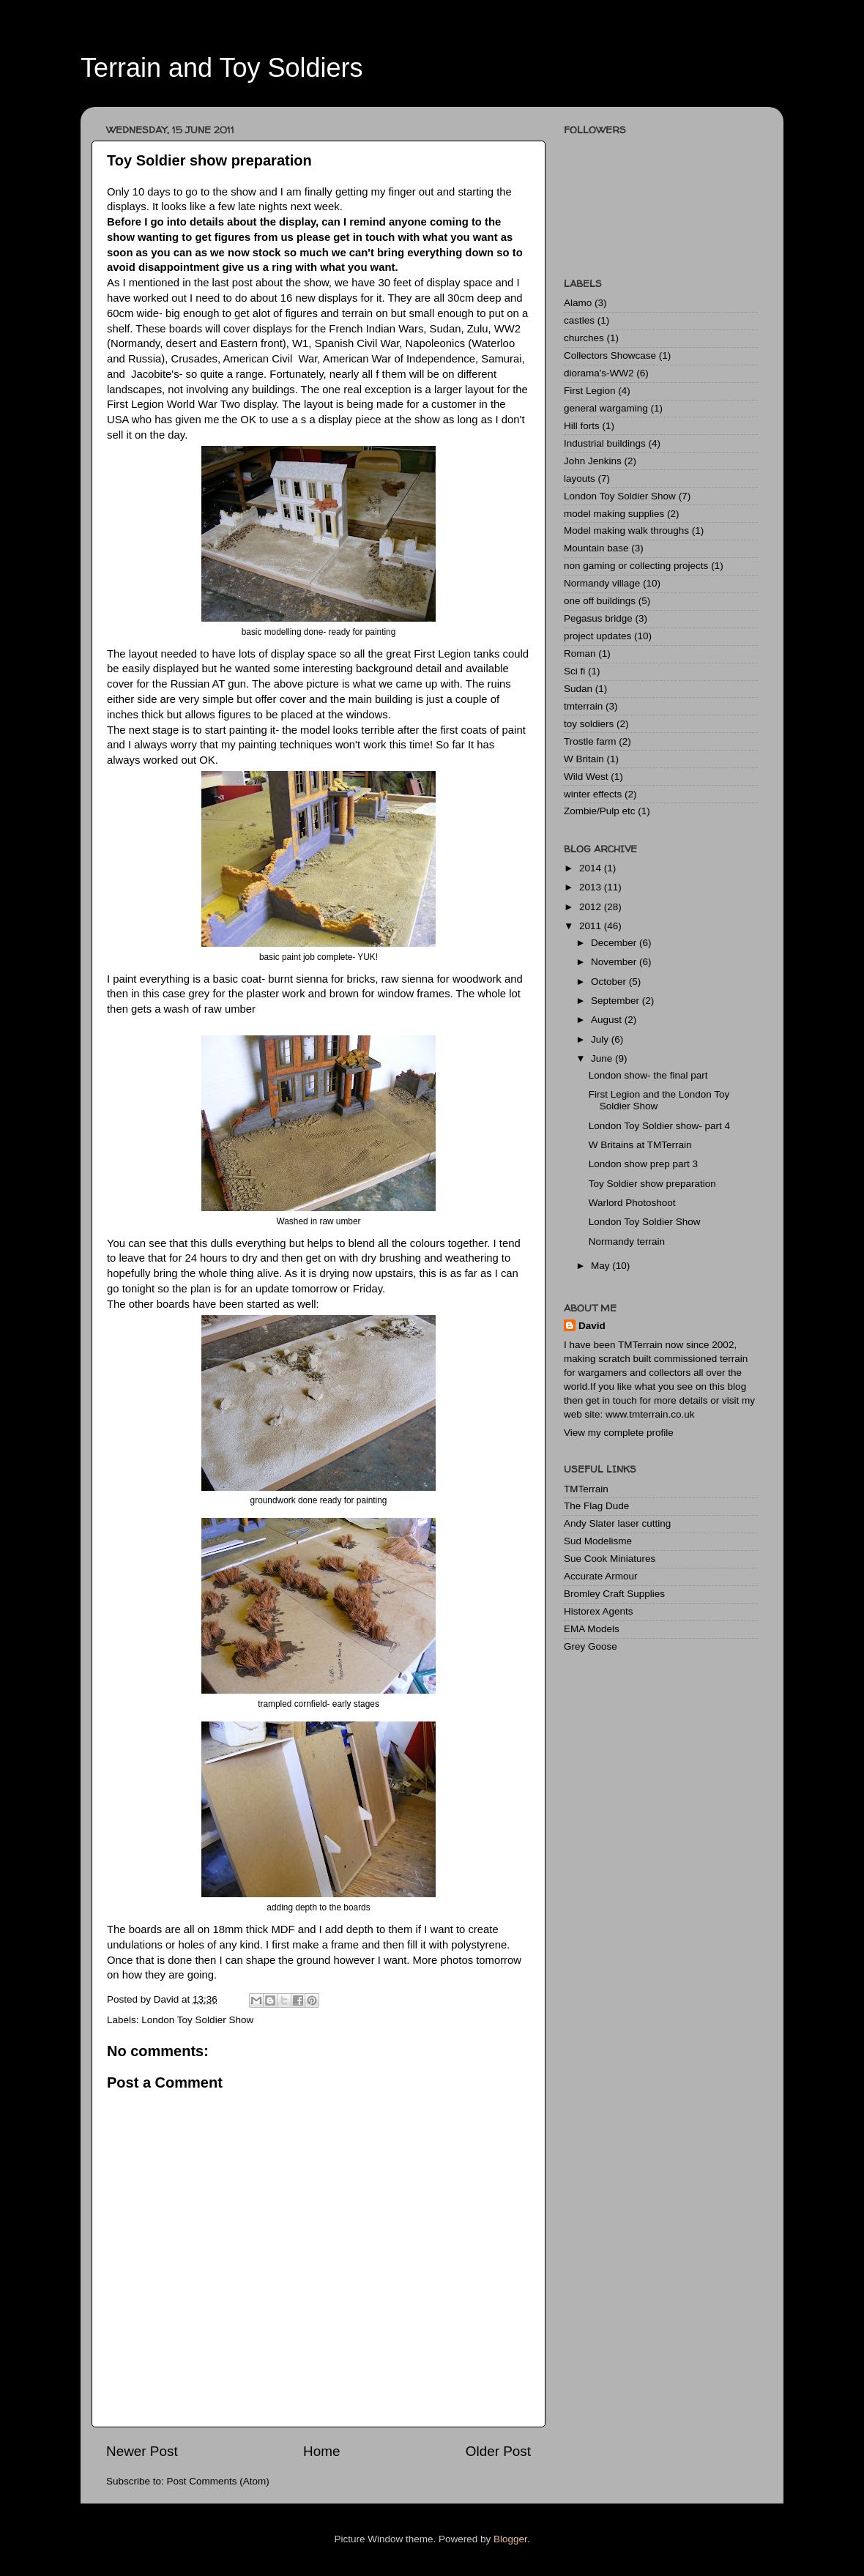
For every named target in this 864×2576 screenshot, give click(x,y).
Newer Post (142, 2451)
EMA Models (591, 1628)
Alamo (578, 302)
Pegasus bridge (598, 618)
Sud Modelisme (598, 1540)
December (615, 942)
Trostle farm (590, 741)
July (601, 1039)
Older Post (498, 2451)
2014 (591, 868)
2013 (591, 887)
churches (584, 337)
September (616, 1000)
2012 (591, 906)
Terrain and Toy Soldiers (222, 68)
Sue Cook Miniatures (609, 1558)
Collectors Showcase (610, 355)
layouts (579, 478)
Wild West (586, 776)
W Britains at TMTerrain (640, 1144)
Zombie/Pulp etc (600, 810)
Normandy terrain (627, 1241)
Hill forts (582, 425)
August (608, 1019)
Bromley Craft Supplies (614, 1593)
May (601, 1265)
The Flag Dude (596, 1505)
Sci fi (574, 671)
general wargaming (606, 408)
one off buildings (600, 600)
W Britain (584, 758)
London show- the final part (648, 1075)
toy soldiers (589, 723)
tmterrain (583, 706)
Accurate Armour (601, 1576)
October (610, 981)
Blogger (510, 2539)
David (592, 1325)
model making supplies (614, 513)
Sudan (578, 688)
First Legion (590, 390)
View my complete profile (619, 1432)
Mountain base (596, 548)
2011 (591, 925)
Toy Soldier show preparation (652, 1183)
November (615, 961)
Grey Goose (590, 1646)
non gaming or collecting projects (636, 565)
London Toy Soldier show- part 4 (659, 1125)
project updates (597, 635)
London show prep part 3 (643, 1163)
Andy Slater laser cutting (617, 1523)
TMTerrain (586, 1489)
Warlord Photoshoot (632, 1202)
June (603, 1058)
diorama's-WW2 (599, 373)
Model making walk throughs (626, 530)
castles (579, 320)
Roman (580, 653)
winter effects (593, 794)
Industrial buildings (605, 443)
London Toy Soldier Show (197, 2019)
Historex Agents (598, 1611)
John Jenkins (593, 460)
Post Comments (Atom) (218, 2481)
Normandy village (602, 583)
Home (321, 2451)
